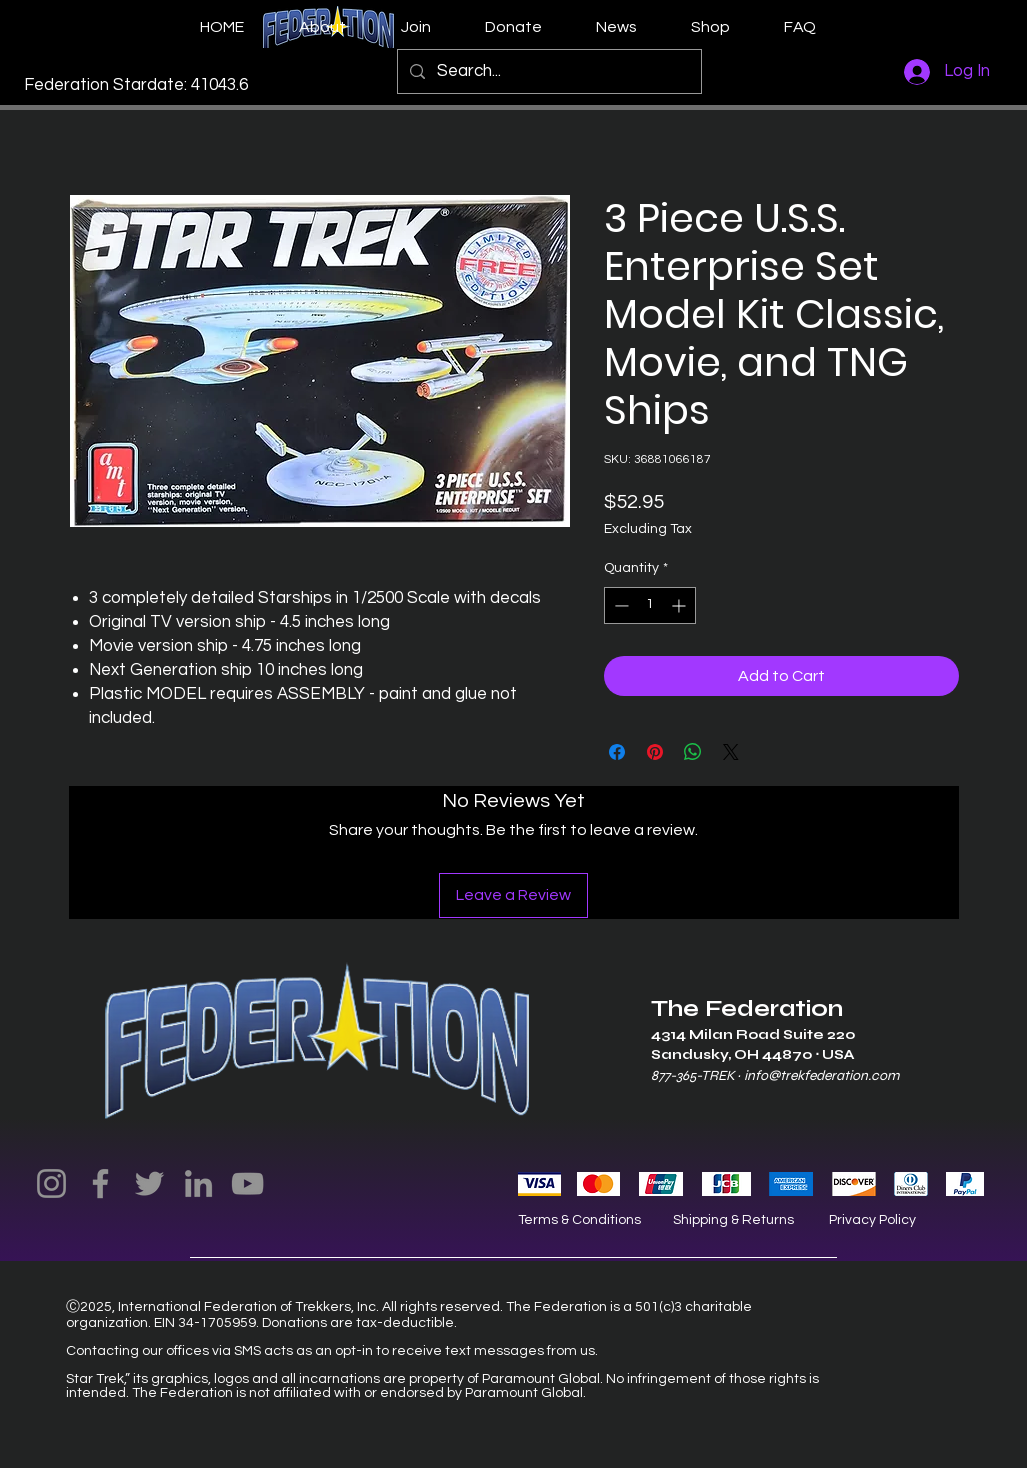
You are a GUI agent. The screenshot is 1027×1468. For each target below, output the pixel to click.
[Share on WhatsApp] (693, 752)
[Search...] (548, 71)
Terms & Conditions (579, 1220)
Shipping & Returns (733, 1220)
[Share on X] (731, 752)
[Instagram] (51, 1183)
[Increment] (680, 605)
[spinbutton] (650, 605)
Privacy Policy (872, 1220)
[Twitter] (149, 1183)
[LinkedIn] (198, 1183)
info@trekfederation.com (821, 1075)
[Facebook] (100, 1183)
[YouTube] (247, 1183)
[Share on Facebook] (617, 752)
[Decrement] (619, 605)
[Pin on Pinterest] (655, 752)
